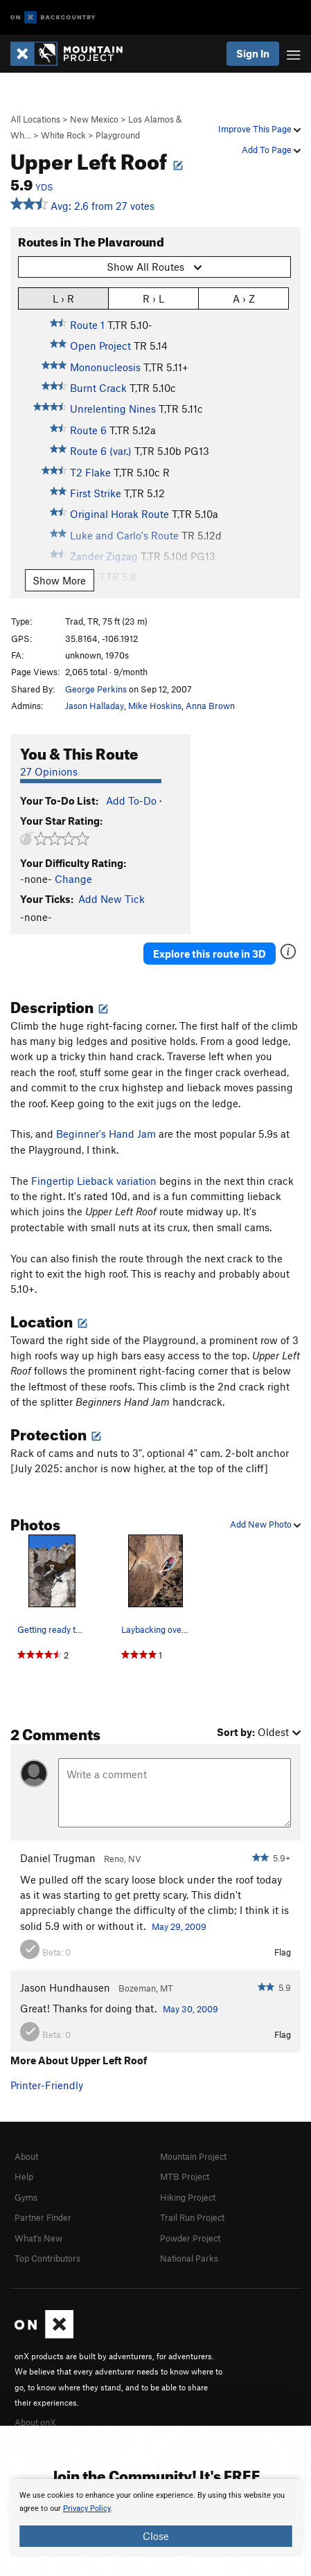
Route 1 (87, 325)
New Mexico (94, 119)
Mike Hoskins (154, 705)
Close (156, 2536)
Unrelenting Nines (113, 408)
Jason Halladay (94, 705)
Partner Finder (43, 2217)
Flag (282, 1952)
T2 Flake (90, 472)
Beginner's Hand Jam (106, 1133)
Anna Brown (210, 705)
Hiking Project (187, 2197)
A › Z (244, 298)
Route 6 (88, 430)
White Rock (63, 135)
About (26, 2156)
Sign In (252, 53)
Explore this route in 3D (209, 953)
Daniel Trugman (58, 1858)
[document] (155, 2518)
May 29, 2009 (179, 1926)
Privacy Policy (87, 2508)
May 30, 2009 (190, 2008)
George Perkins (96, 689)
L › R (63, 298)
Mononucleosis (105, 367)
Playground (118, 135)
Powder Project (190, 2238)
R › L (153, 298)
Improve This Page (259, 128)
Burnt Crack (98, 388)
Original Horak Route (119, 514)
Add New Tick (111, 899)
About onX (35, 2422)
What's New (38, 2238)
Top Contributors (47, 2258)
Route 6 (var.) (101, 451)
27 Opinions (49, 771)
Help (24, 2176)
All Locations (35, 119)
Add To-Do (131, 800)
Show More (59, 580)
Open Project (100, 345)
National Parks (189, 2258)
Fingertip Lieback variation (94, 1180)
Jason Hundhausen (65, 1987)
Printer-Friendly (46, 2085)
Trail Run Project (192, 2217)
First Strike (95, 493)
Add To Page (271, 149)
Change (73, 879)
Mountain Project (193, 2156)
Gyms (26, 2197)
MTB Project (184, 2176)
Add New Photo (265, 1524)
